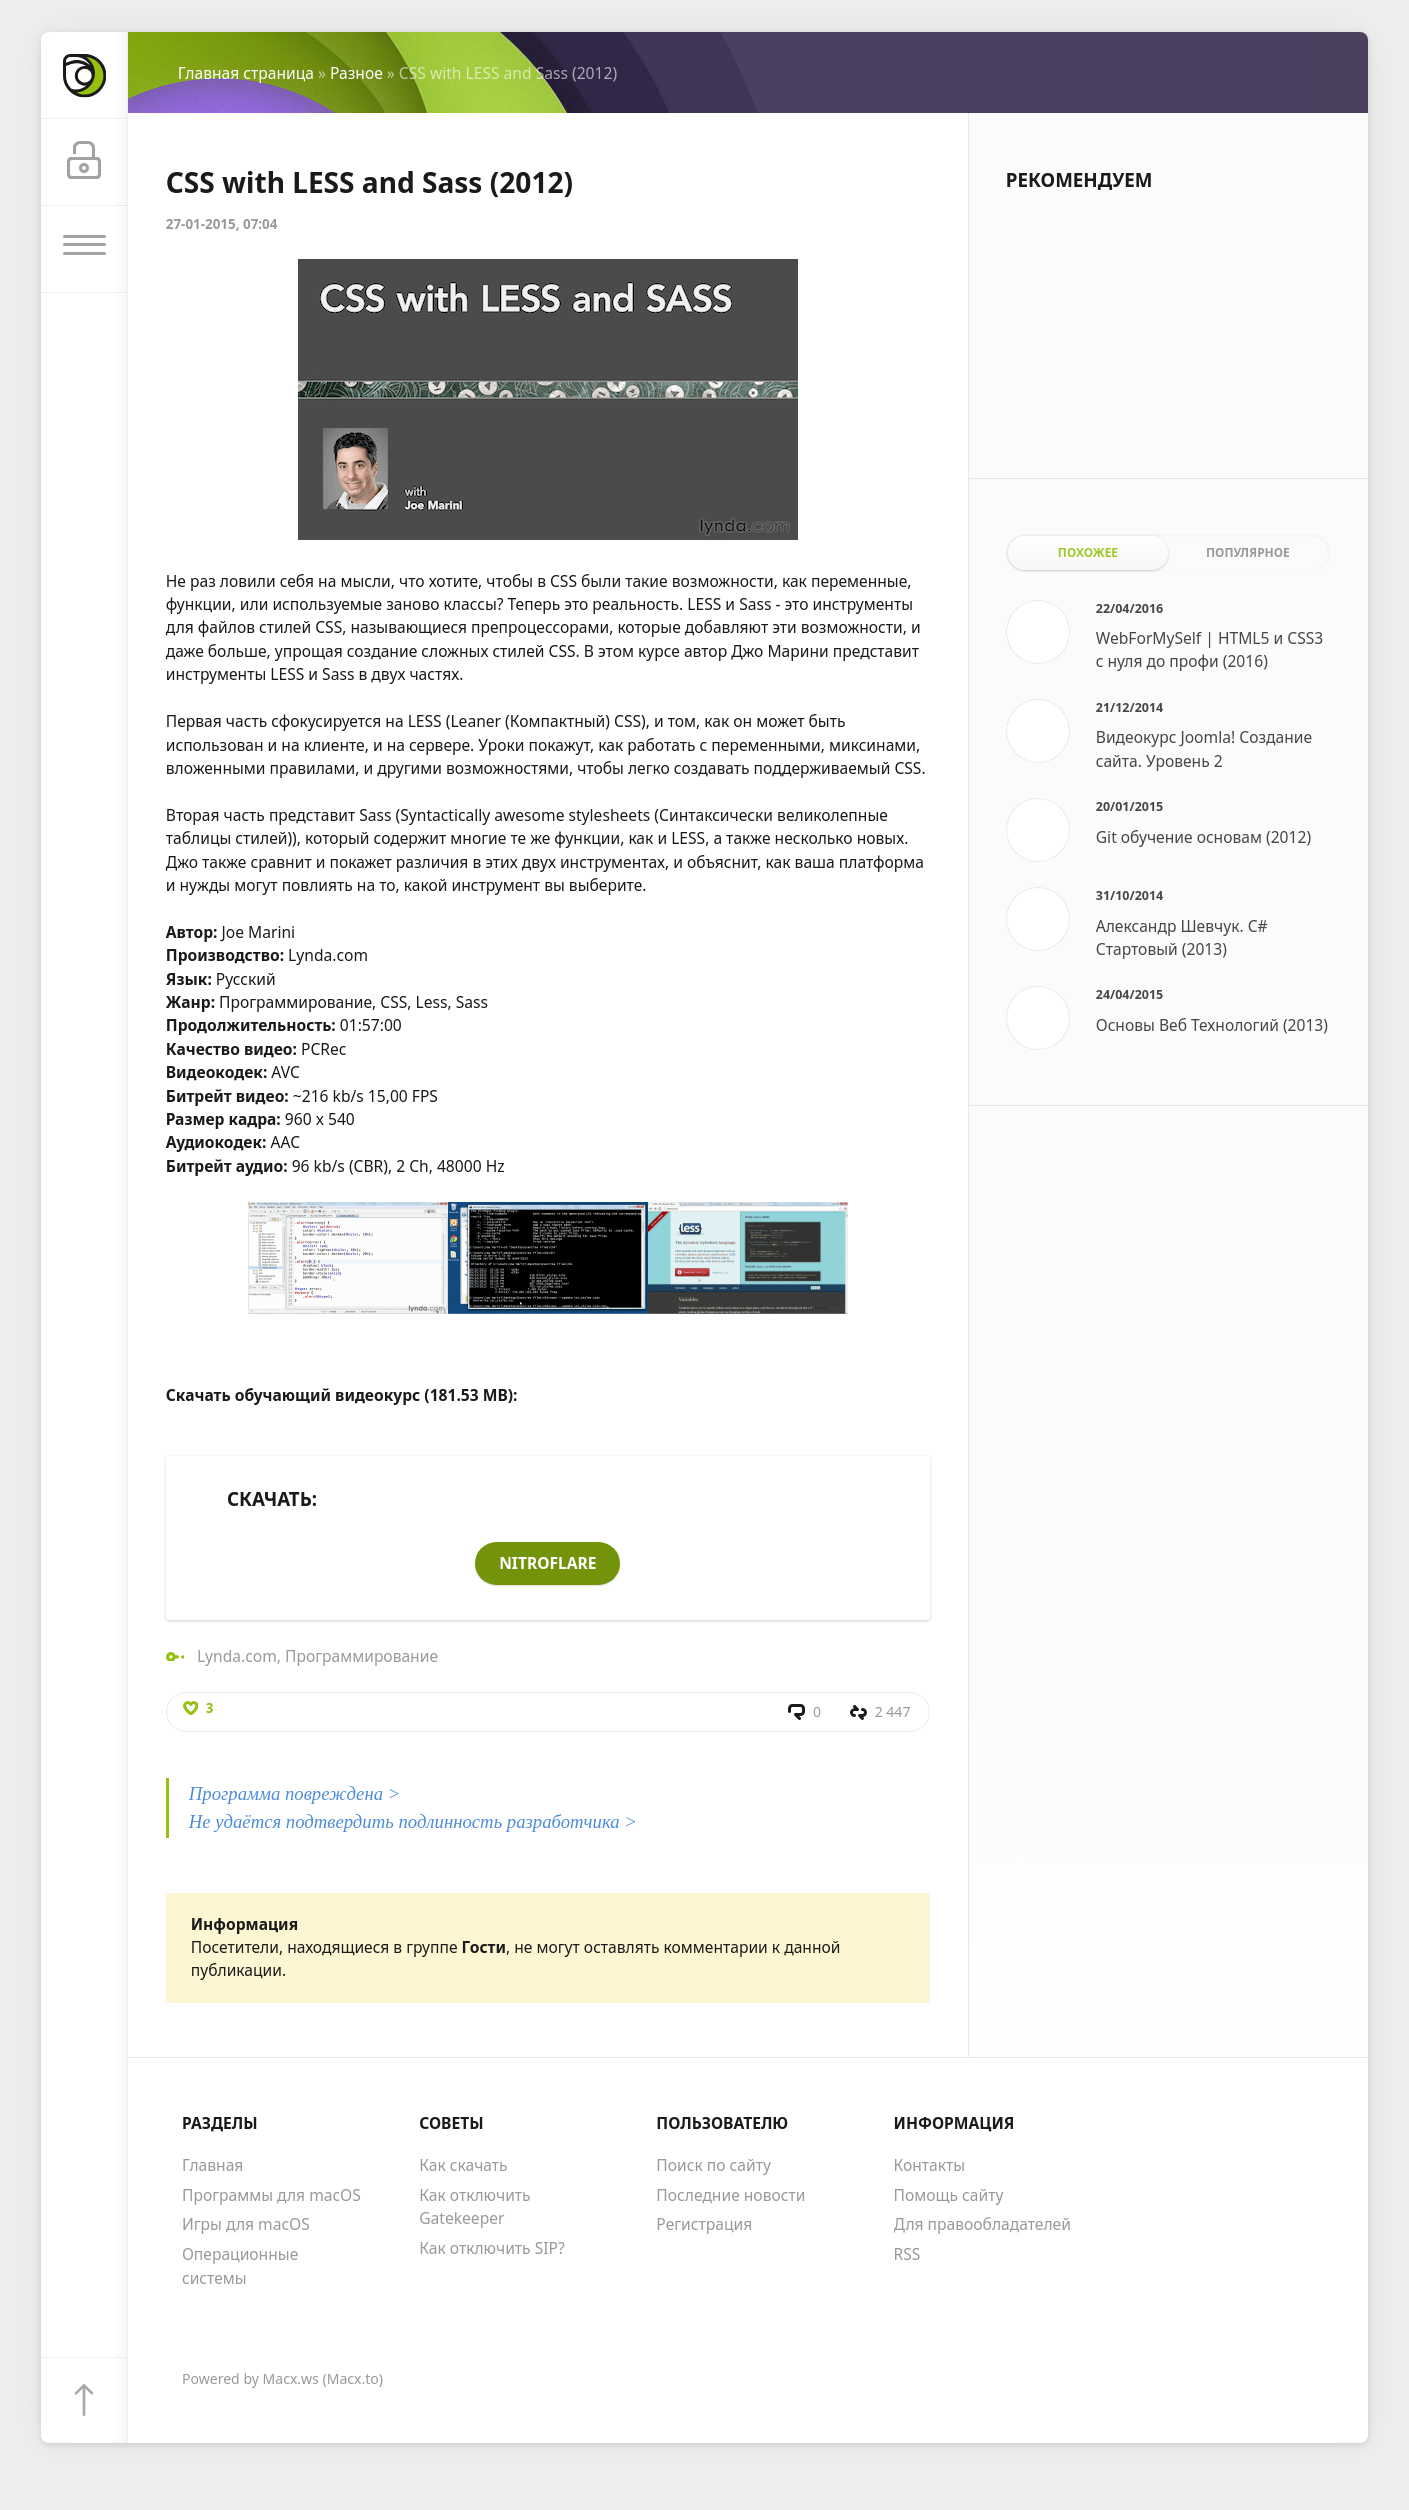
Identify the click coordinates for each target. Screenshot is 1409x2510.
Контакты (930, 2167)
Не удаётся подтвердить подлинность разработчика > (413, 1823)
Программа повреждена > (295, 1795)
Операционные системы (240, 2267)
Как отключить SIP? (492, 2249)
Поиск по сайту (713, 2167)
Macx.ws (291, 2380)
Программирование (361, 1656)
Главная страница (246, 73)
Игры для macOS (246, 2226)
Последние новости (730, 2196)
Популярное (1248, 552)
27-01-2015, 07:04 (222, 224)
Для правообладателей (982, 2226)
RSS (907, 2256)
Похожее (1088, 552)
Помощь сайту (949, 2196)
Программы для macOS (271, 2196)
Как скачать (463, 2167)
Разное (356, 73)
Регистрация (704, 2226)
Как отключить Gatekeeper (474, 2207)
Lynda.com (237, 1656)
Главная (212, 2167)
